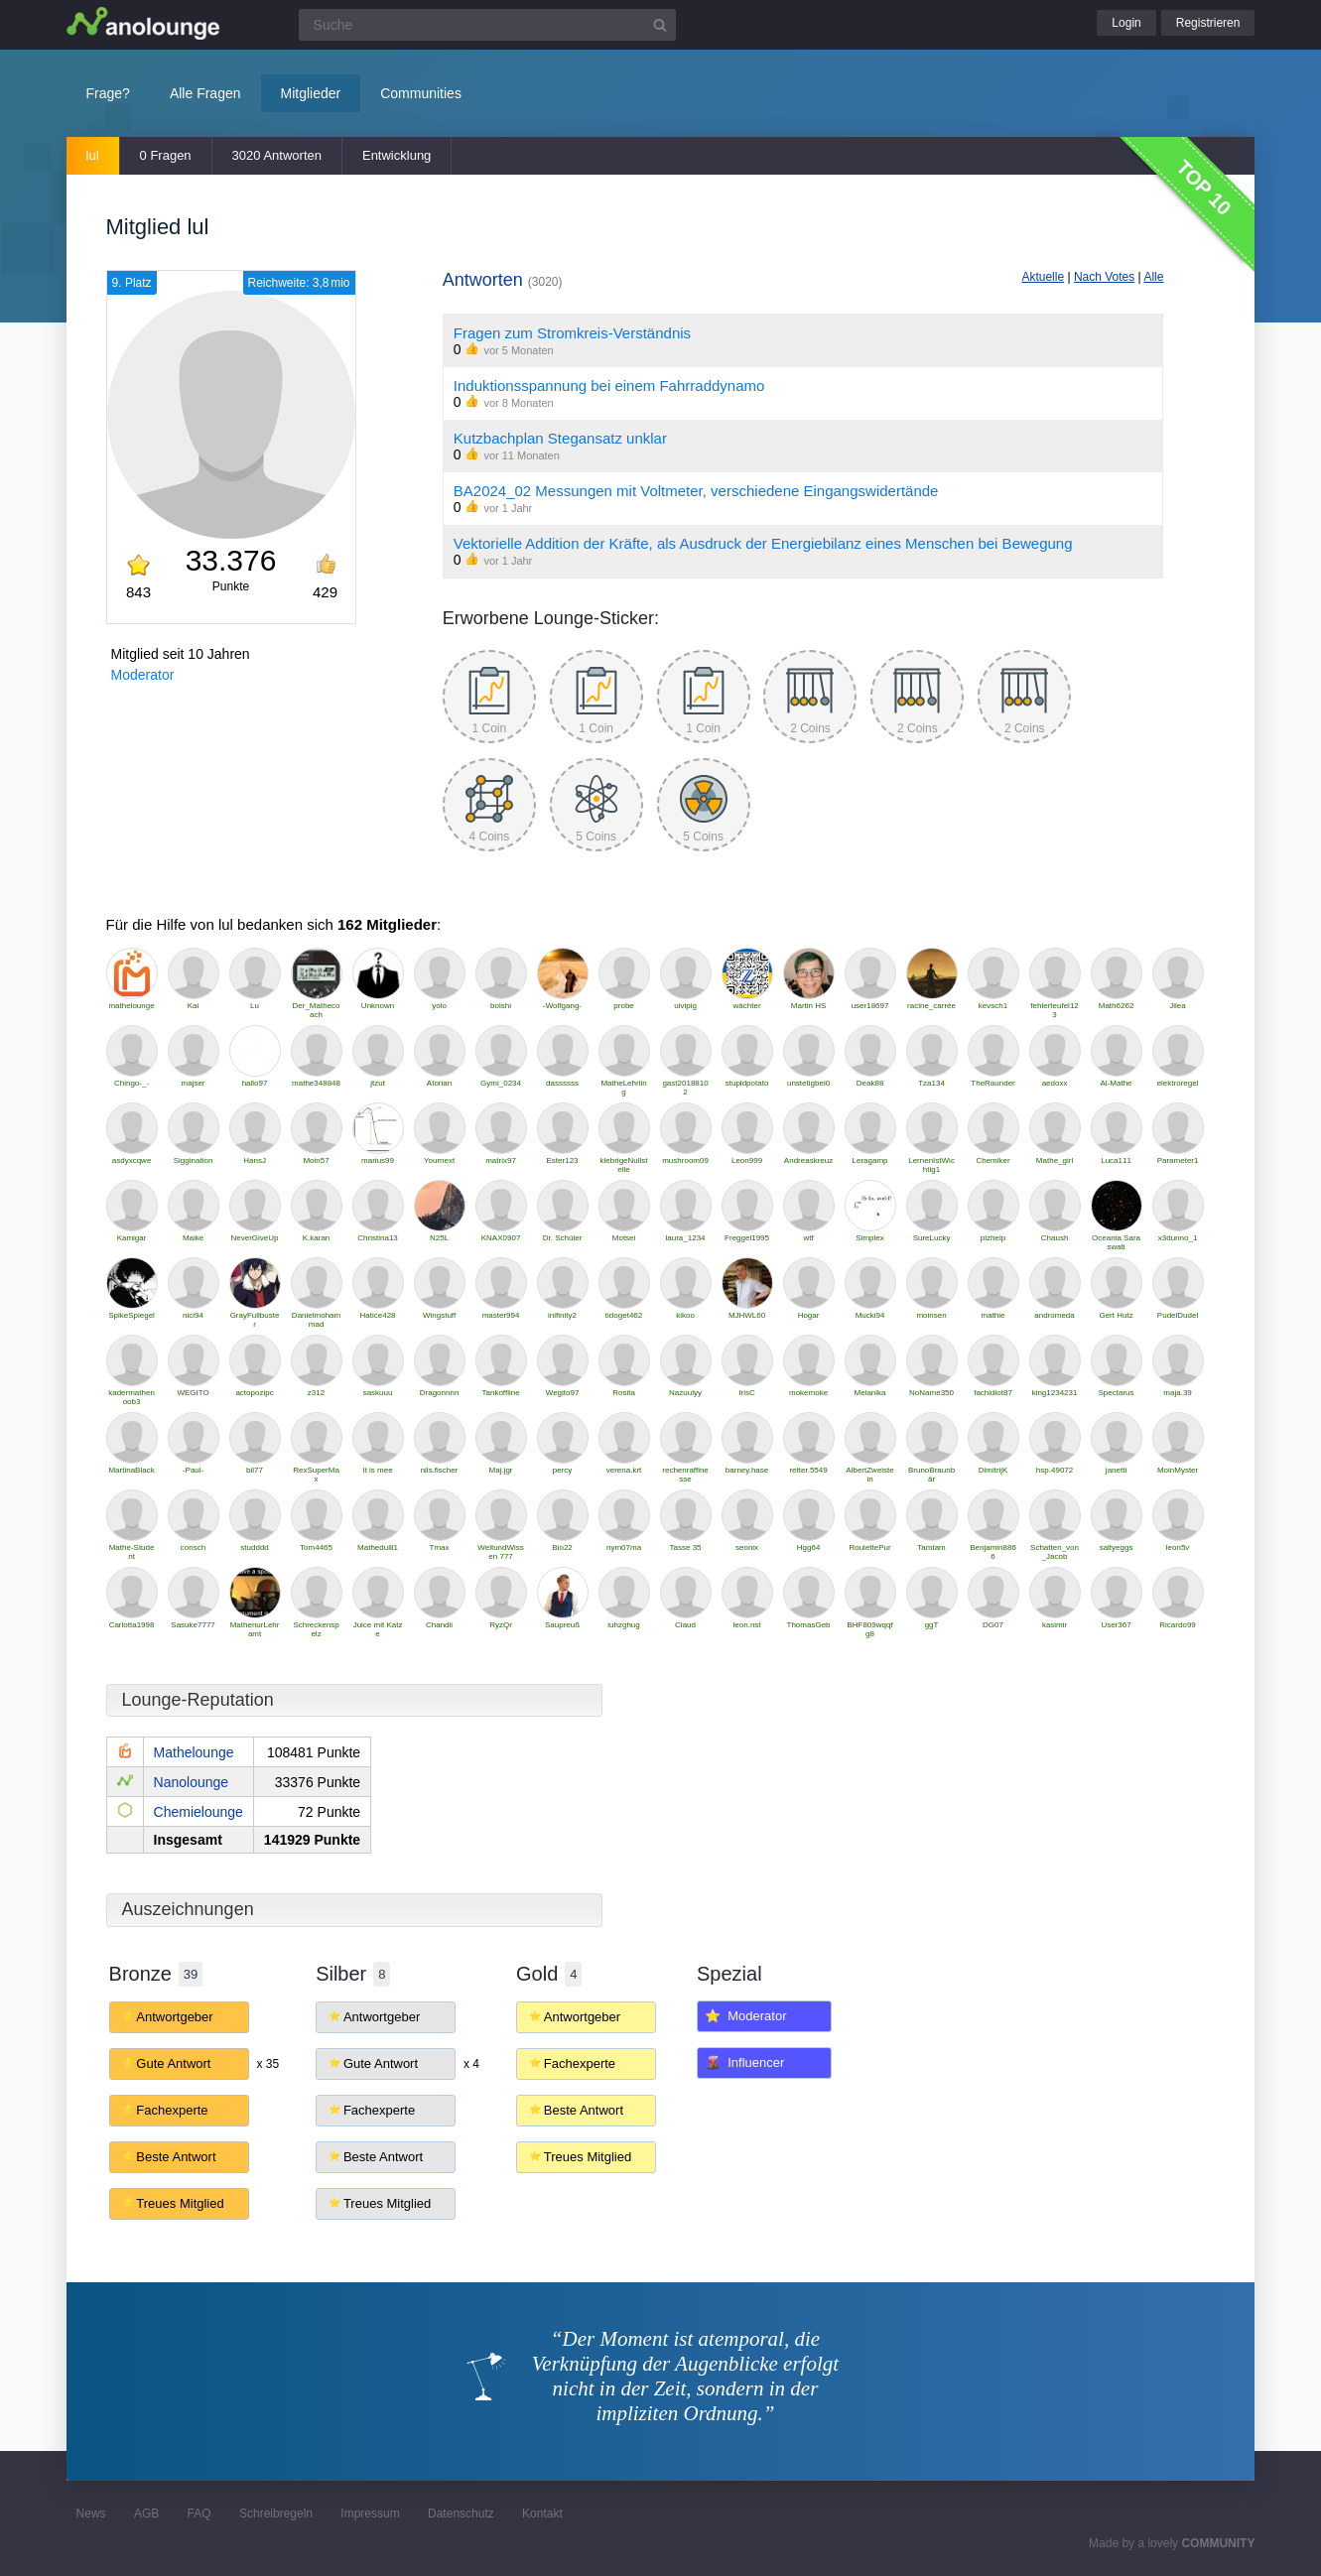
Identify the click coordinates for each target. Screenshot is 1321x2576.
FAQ (199, 2513)
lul (92, 155)
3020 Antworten (277, 155)
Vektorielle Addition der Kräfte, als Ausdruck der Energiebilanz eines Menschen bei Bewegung (763, 543)
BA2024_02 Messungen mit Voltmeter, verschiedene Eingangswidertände (696, 490)
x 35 (267, 2064)
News (91, 2513)
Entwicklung (396, 155)
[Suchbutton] (660, 25)
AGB (146, 2513)
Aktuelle (1042, 277)
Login (1126, 23)
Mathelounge (194, 1752)
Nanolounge (191, 1782)
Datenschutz (461, 2513)
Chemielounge (198, 1812)
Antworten (503, 280)
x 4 (471, 2064)
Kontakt (542, 2513)
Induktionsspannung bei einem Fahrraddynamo (609, 385)
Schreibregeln (276, 2513)
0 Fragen (166, 155)
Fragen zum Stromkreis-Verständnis (572, 332)
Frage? (108, 93)
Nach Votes (1104, 277)
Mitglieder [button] (311, 93)
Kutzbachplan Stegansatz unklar (560, 438)
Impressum (369, 2513)
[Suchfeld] (487, 25)
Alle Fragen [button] (205, 93)
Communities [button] (421, 93)
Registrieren (1208, 23)
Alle (1153, 277)
